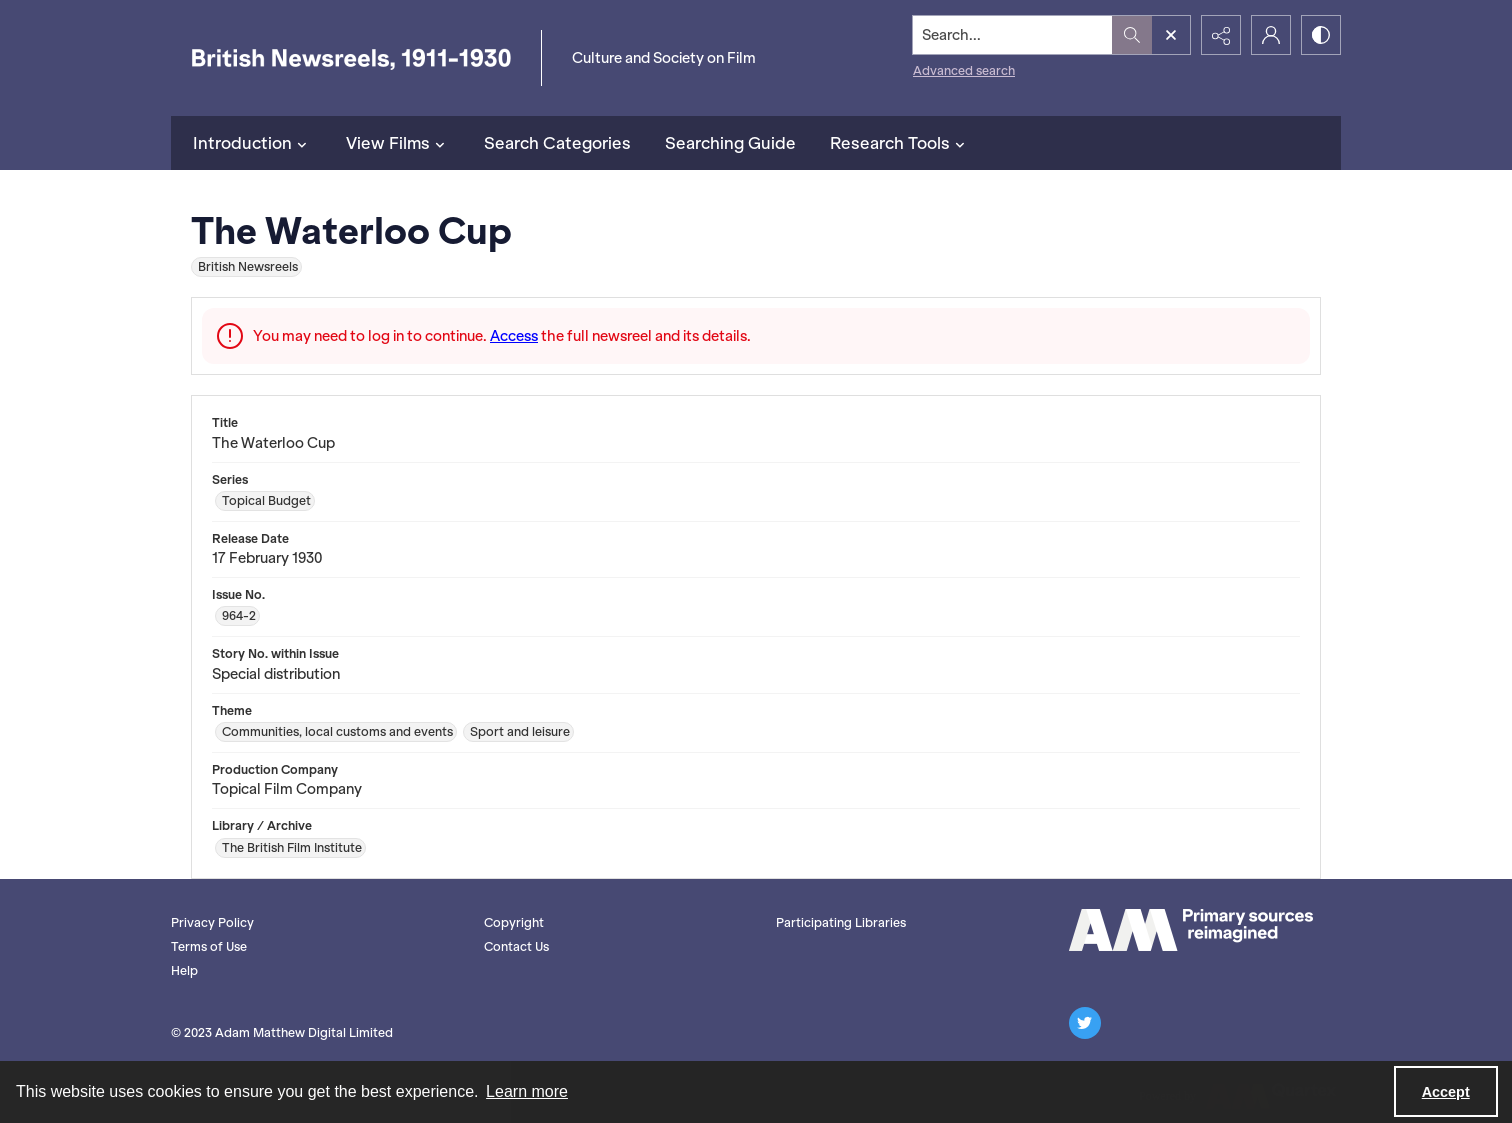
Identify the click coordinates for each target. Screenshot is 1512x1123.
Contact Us (516, 946)
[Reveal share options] (1221, 35)
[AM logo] (1191, 930)
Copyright (514, 922)
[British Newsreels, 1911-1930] (351, 58)
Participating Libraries (841, 922)
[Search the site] (1013, 35)
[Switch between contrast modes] (1321, 35)
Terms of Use (209, 946)
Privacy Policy (212, 922)
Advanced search (964, 70)
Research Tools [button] (900, 143)
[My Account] (1271, 35)
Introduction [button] (252, 143)
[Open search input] (1171, 35)
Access (514, 336)
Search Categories (557, 143)
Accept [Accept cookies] (1446, 1092)
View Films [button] (398, 143)
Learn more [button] (527, 1091)
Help (184, 970)
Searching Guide (730, 143)
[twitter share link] (1085, 1023)
